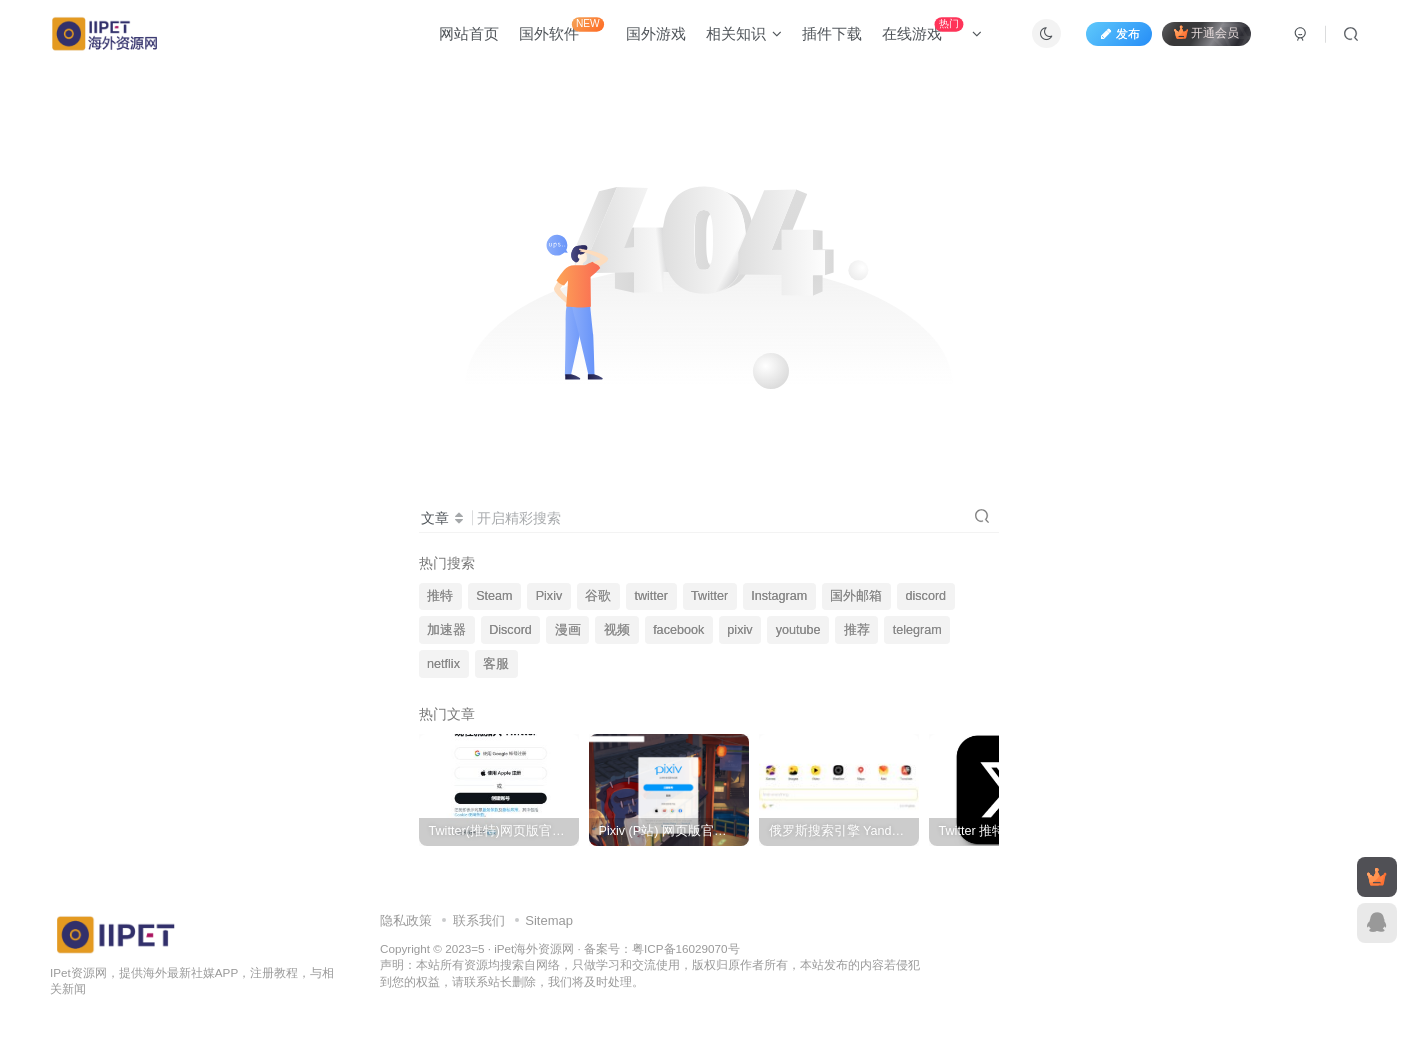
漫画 (568, 630)
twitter (651, 596)
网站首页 (469, 33)
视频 (617, 630)
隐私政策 (406, 920)
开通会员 (1206, 32)
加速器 (446, 630)
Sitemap (549, 920)
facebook (678, 630)
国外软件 (561, 29)
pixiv (739, 630)
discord (925, 596)
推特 (440, 596)
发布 (1119, 34)
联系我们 (479, 920)
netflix (443, 664)
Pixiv (549, 596)
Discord (510, 630)
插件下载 (832, 33)
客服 (496, 664)
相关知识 (744, 33)
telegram (917, 630)
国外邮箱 (856, 596)
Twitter (709, 596)
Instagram (779, 596)
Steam (494, 596)
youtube (798, 630)
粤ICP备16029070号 (685, 948)
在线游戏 (932, 29)
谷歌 (598, 596)
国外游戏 (656, 33)
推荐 (857, 630)
